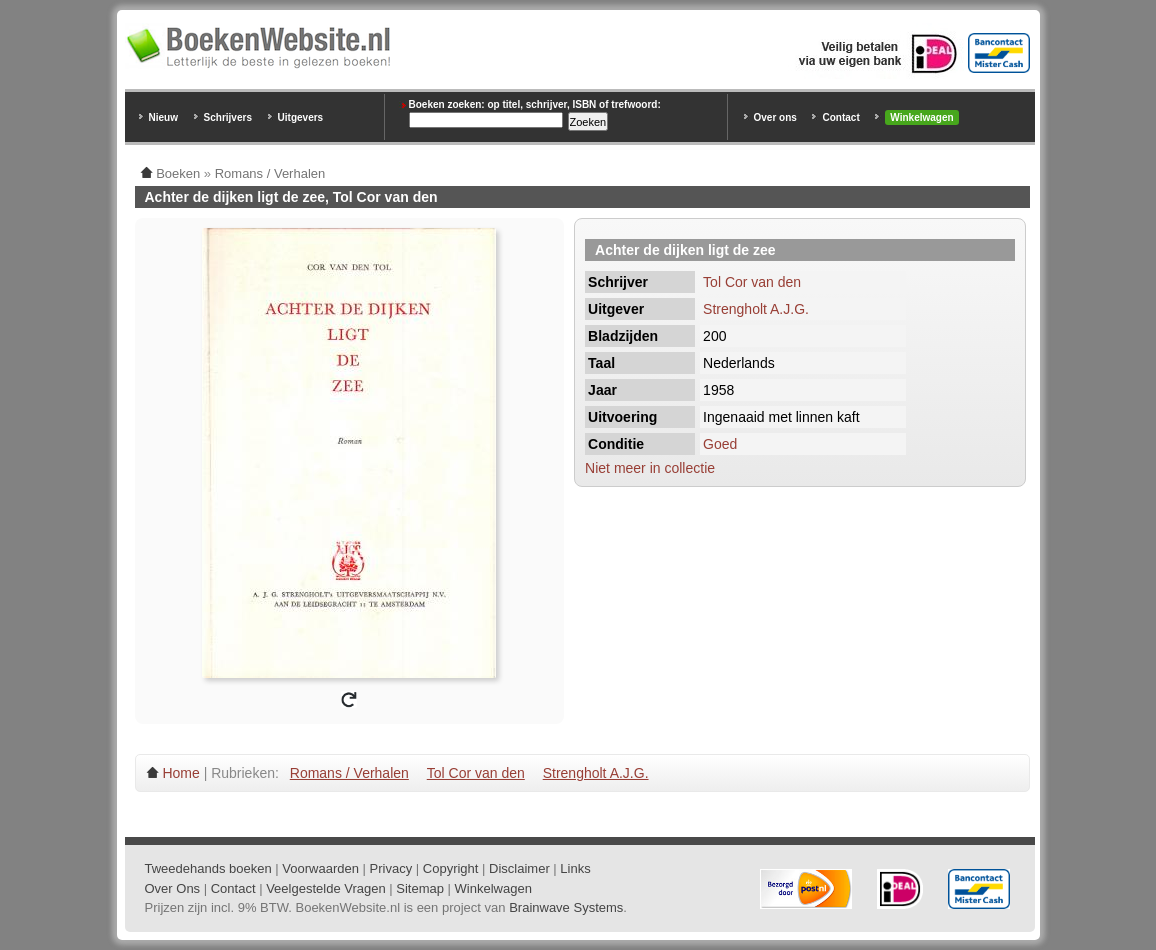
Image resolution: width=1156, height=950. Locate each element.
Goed (720, 444)
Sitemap (420, 888)
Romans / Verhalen (349, 773)
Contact (840, 117)
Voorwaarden (320, 868)
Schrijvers (228, 117)
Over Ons (173, 888)
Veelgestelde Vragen (326, 888)
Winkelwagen (921, 117)
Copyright (451, 868)
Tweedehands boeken (208, 868)
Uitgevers (301, 117)
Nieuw (163, 117)
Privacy (391, 868)
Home (180, 773)
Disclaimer (519, 868)
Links (575, 868)
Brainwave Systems (566, 907)
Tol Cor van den (752, 282)
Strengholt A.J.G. (756, 309)
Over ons (775, 117)
